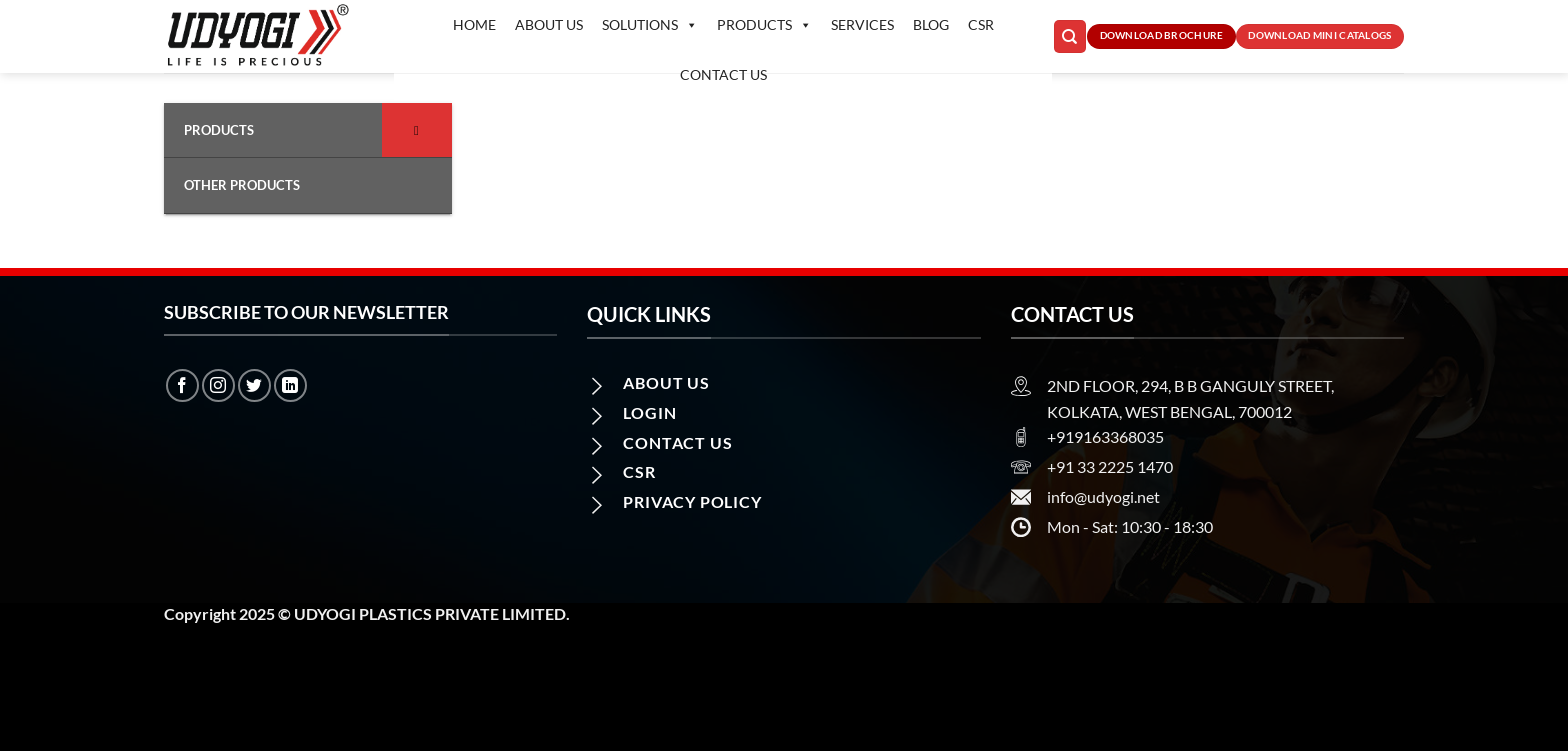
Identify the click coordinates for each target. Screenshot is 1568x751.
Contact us (723, 74)
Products (764, 25)
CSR (981, 24)
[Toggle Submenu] (417, 130)
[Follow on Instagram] (218, 385)
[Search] (1070, 36)
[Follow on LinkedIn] (290, 385)
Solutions (650, 25)
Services (862, 24)
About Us (549, 24)
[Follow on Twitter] (254, 385)
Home (474, 24)
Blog (931, 24)
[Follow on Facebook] (182, 385)
